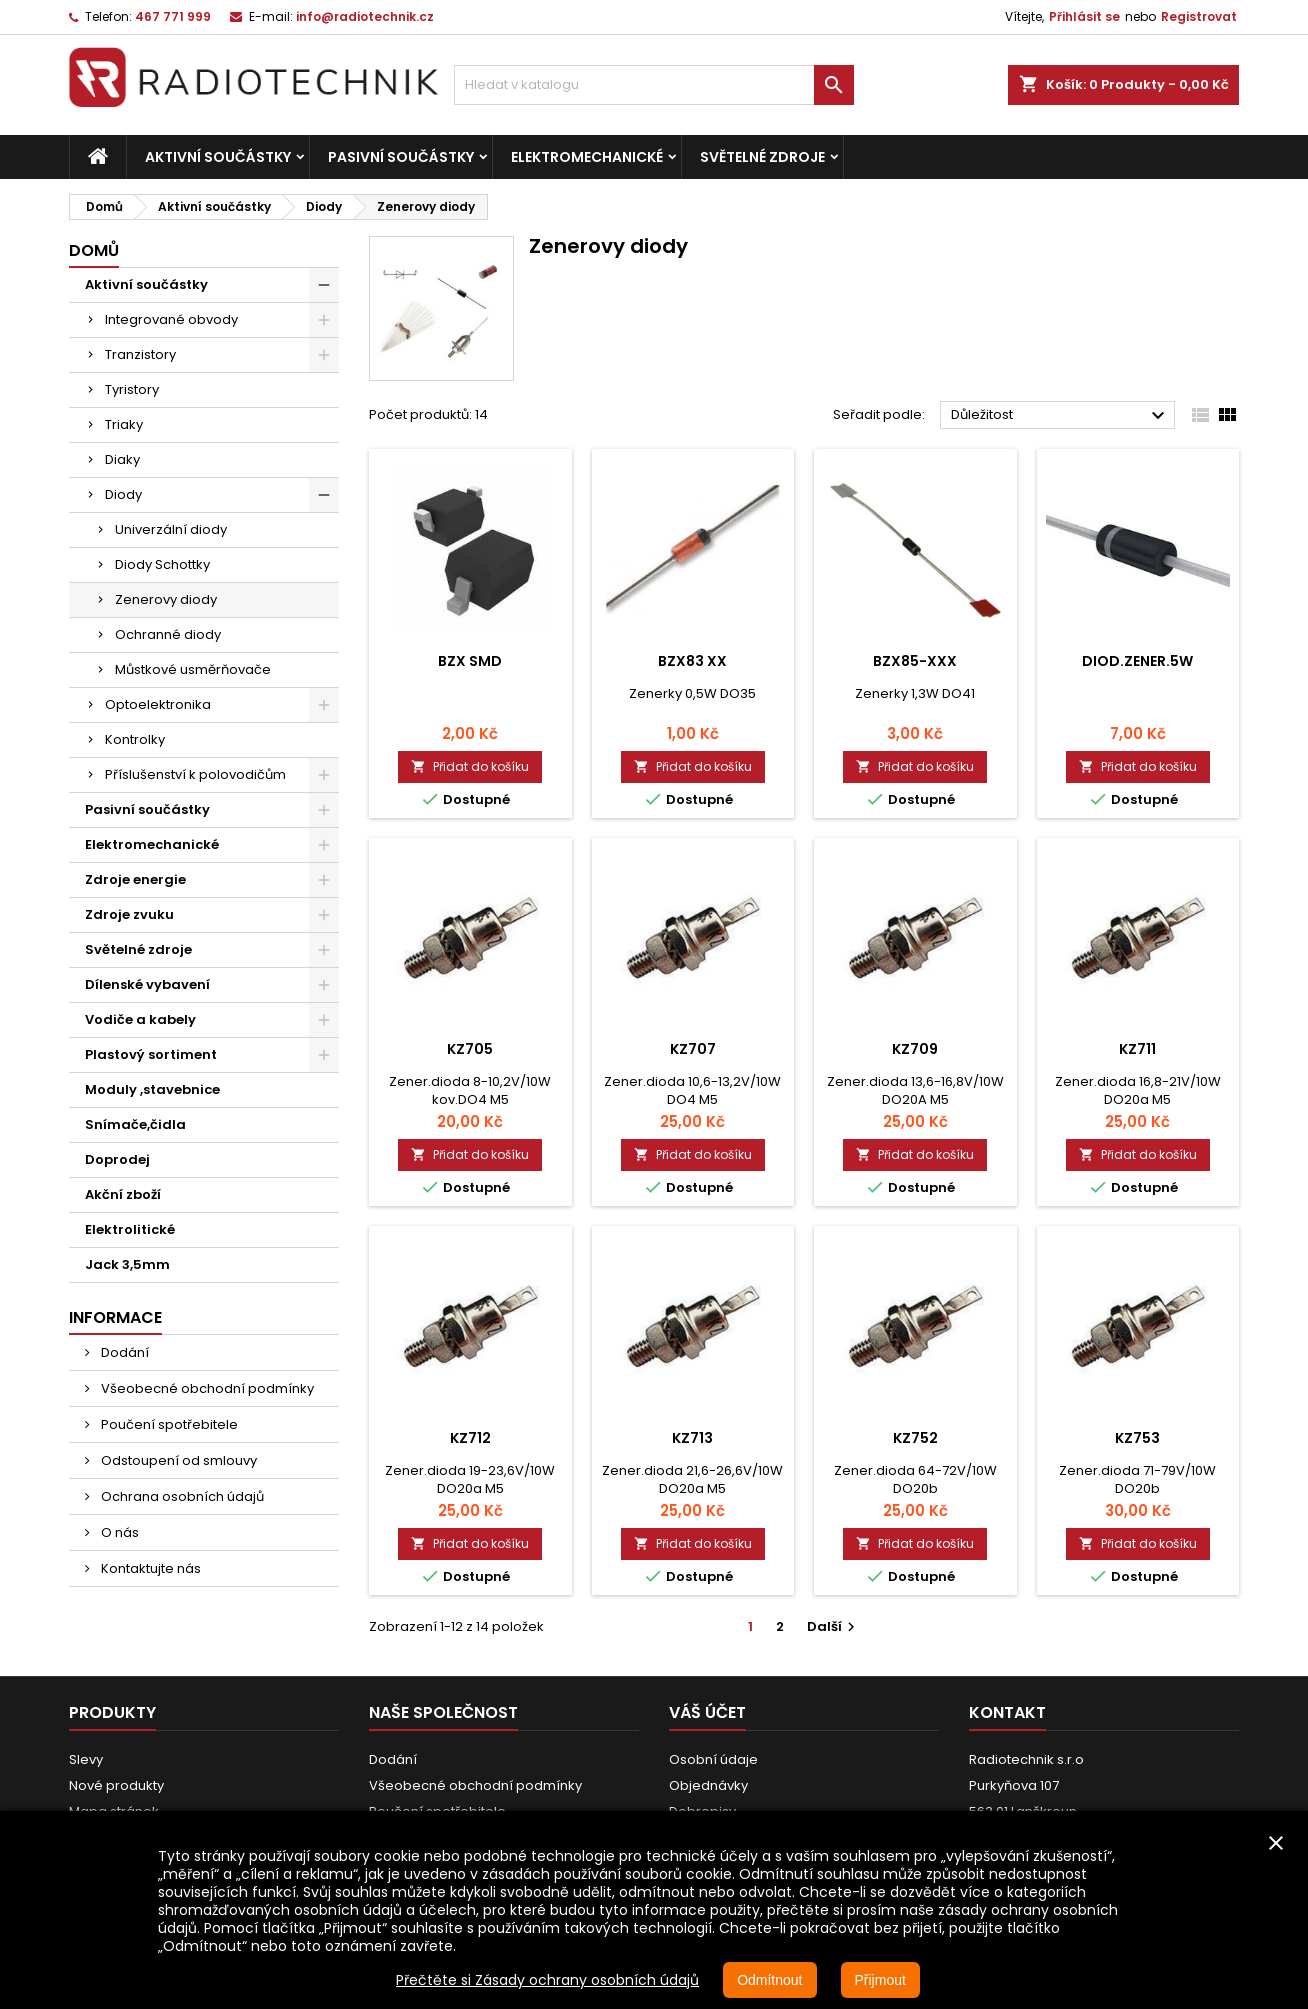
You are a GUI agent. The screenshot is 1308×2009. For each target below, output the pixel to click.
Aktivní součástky (218, 157)
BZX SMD (470, 661)
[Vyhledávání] (654, 85)
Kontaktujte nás (149, 1568)
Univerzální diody (171, 529)
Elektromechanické (587, 157)
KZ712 (470, 1438)
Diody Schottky (162, 564)
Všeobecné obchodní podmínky (206, 1388)
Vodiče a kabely (140, 1019)
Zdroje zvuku (129, 914)
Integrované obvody (171, 319)
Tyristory (132, 389)
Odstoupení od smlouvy (177, 1460)
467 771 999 (173, 16)
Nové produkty (116, 1785)
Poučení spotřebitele (168, 1424)
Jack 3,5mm (127, 1264)
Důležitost (1060, 416)
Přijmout (880, 1980)
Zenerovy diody (166, 599)
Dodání (123, 1352)
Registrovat (1199, 16)
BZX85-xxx (915, 661)
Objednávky (708, 1785)
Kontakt (1007, 1712)
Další (833, 1626)
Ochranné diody (168, 634)
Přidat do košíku (470, 766)
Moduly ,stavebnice (152, 1089)
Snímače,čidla (135, 1124)
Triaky (124, 424)
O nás (118, 1532)
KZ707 (693, 1049)
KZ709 (915, 1049)
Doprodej (117, 1159)
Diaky (122, 459)
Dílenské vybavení (147, 984)
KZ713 (692, 1438)
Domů (94, 250)
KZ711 (1137, 1049)
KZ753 (1137, 1438)
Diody (123, 494)
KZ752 (915, 1438)
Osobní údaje (713, 1759)
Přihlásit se (1084, 16)
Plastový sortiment (151, 1054)
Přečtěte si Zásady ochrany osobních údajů (547, 1980)
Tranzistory (140, 354)
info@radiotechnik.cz (365, 16)
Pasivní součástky (401, 157)
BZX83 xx (692, 661)
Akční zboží (123, 1194)
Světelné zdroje (762, 157)
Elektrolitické (130, 1229)
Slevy (86, 1759)
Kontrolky (135, 739)
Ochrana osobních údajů (181, 1496)
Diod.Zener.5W (1137, 661)
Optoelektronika (158, 704)
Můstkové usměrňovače (193, 669)
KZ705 (470, 1049)
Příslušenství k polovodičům (195, 774)
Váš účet (707, 1712)
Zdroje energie (135, 879)
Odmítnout (769, 1980)
